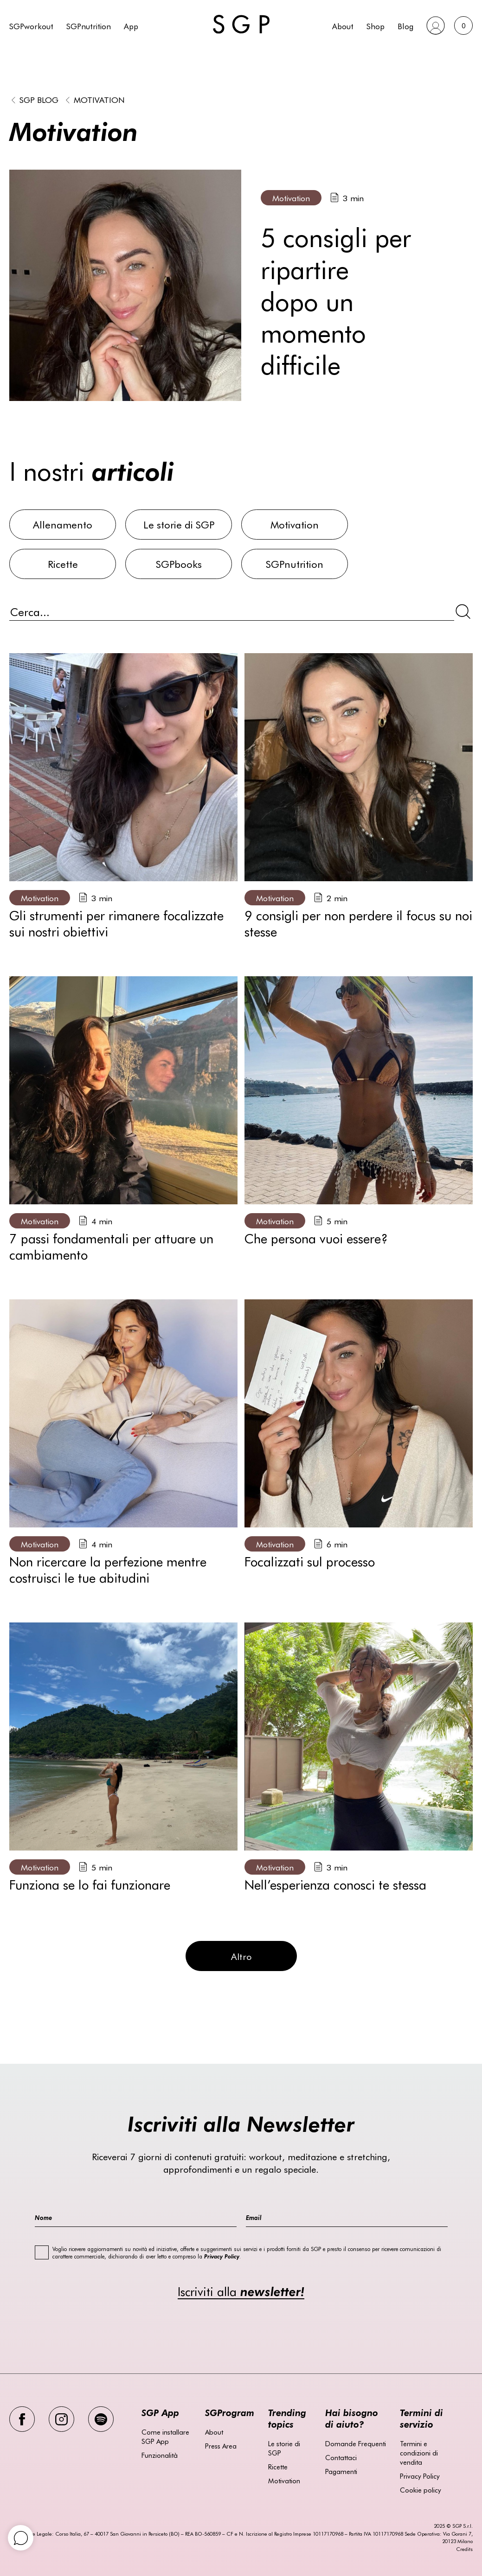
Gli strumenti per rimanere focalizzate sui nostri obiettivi (116, 923)
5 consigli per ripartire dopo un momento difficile (336, 300)
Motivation (99, 99)
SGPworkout (31, 25)
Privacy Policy (420, 2476)
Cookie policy (420, 2489)
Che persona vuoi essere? (316, 1238)
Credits (464, 2548)
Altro (241, 1956)
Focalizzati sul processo (309, 1561)
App (131, 25)
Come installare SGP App (165, 2436)
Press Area (221, 2445)
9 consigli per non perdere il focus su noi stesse (358, 923)
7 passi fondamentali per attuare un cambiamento (111, 1246)
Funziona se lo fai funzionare (89, 1884)
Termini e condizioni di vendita (419, 2453)
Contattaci (341, 2457)
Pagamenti (341, 2471)
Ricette (278, 2466)
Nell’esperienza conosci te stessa (335, 1884)
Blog (405, 25)
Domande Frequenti (355, 2443)
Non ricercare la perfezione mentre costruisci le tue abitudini (107, 1569)
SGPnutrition (88, 25)
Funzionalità (159, 2455)
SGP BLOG (38, 99)
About (342, 25)
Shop (375, 25)
